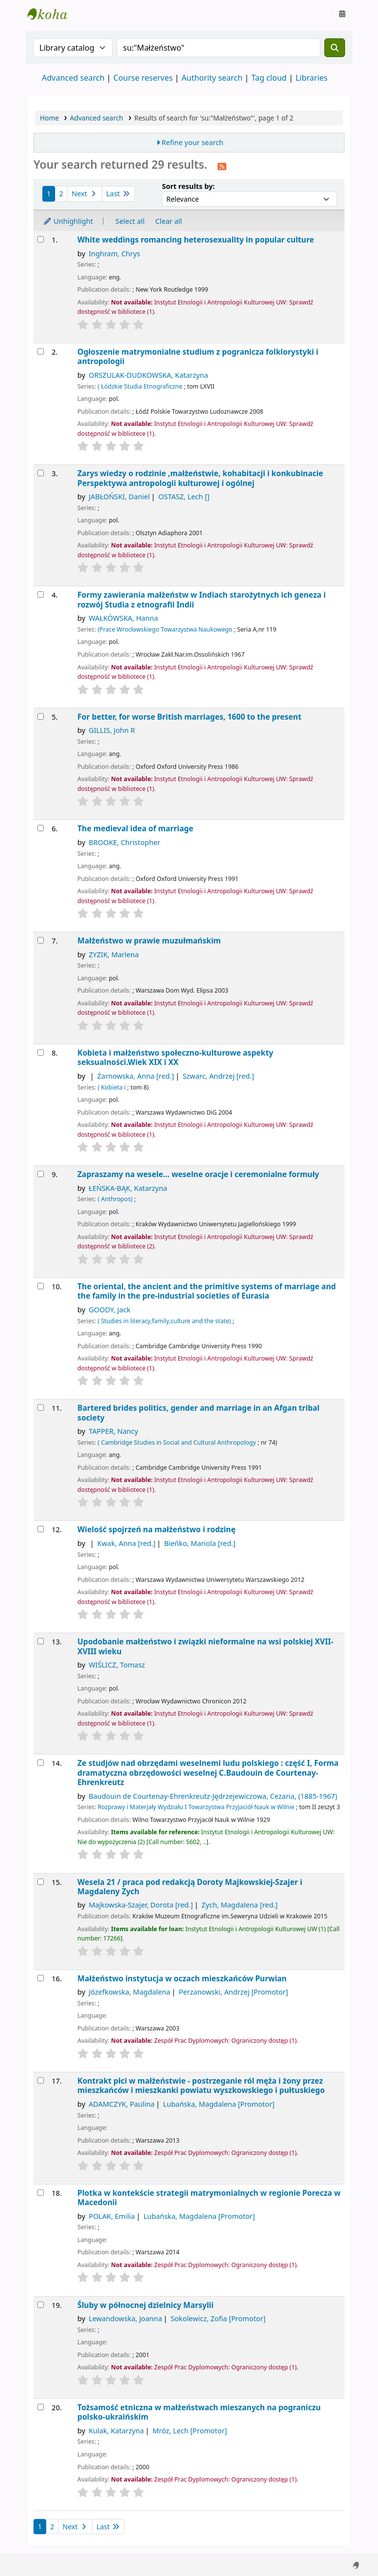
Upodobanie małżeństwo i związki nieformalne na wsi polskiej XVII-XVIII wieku (205, 1646)
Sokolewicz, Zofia (218, 2318)
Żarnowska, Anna (135, 1076)
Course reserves (143, 77)
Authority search (212, 77)
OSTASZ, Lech (184, 496)
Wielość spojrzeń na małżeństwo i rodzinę (156, 1529)
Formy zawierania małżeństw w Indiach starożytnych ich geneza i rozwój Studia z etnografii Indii (201, 599)
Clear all (169, 221)
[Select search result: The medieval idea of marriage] (40, 828)
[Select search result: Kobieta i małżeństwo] (40, 1052)
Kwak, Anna (126, 1543)
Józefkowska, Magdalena (129, 1992)
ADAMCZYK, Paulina (122, 2104)
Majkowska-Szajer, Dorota (141, 1904)
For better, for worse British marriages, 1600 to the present (189, 717)
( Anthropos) (114, 1199)
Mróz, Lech (190, 2430)
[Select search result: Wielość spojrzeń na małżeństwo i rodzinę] (40, 1529)
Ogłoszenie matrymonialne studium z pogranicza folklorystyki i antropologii (197, 356)
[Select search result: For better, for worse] (40, 716)
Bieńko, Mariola (199, 1543)
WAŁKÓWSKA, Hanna (123, 618)
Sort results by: (188, 186)
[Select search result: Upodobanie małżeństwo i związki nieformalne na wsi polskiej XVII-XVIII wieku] (40, 1641)
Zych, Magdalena (240, 1904)
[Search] (334, 47)
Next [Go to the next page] (84, 193)
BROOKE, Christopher (124, 842)
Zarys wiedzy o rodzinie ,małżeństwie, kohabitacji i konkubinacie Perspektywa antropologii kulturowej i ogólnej (200, 478)
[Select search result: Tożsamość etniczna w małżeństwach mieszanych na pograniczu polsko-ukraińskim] (40, 2407)
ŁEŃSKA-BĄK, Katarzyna (128, 1188)
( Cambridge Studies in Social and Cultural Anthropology (176, 1442)
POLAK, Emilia (112, 2216)
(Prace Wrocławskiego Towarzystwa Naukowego (164, 629)
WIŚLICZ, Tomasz (117, 1664)
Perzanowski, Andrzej (233, 1992)
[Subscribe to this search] (222, 165)
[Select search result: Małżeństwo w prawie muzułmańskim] (40, 940)
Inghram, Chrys (114, 253)
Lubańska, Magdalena (219, 2104)
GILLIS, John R (112, 730)
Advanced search (73, 77)
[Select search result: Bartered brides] (40, 1407)
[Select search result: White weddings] (40, 239)
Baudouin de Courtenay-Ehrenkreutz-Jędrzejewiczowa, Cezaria (213, 1796)
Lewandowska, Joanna (125, 2318)
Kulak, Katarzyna (116, 2430)
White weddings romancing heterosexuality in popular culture (195, 239)
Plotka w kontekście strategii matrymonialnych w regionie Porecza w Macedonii (209, 2198)
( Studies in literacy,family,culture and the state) (164, 1321)
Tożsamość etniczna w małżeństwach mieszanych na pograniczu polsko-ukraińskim (198, 2412)
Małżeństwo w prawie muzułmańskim (148, 940)
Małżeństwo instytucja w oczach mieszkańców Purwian (181, 1978)
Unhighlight (68, 221)
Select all (130, 221)
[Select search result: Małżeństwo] (40, 1978)
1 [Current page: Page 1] (49, 193)
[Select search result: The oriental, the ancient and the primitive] (40, 1286)
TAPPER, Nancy (113, 1431)
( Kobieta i (111, 1087)
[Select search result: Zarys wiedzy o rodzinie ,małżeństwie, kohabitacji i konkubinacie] (40, 473)
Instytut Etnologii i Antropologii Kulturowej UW (52, 14)
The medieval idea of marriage (135, 828)
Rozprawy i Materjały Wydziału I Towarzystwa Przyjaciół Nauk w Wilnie (195, 1807)
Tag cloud (269, 77)
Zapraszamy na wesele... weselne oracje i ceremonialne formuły (198, 1174)
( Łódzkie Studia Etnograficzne (139, 386)
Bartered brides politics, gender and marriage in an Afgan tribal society (198, 1413)
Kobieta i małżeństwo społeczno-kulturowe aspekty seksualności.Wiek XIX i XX (175, 1057)
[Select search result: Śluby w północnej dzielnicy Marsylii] (40, 2305)
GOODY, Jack (109, 1309)
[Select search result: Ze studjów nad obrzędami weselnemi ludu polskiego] (40, 1762)
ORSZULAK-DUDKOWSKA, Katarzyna (148, 375)
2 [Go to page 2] (61, 193)
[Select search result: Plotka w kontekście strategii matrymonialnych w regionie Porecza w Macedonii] (40, 2192)
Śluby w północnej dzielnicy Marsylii (145, 2305)
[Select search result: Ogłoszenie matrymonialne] (40, 351)
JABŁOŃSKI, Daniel (119, 496)
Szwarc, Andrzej (218, 1076)
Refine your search (192, 142)
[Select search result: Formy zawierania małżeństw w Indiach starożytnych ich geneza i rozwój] (40, 594)
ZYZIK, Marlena (114, 954)
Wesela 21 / (189, 1887)
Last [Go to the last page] (118, 193)
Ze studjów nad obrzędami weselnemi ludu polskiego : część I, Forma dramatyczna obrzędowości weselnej (208, 1772)
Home (49, 117)
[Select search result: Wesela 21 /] (40, 1882)
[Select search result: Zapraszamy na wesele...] (40, 1174)
